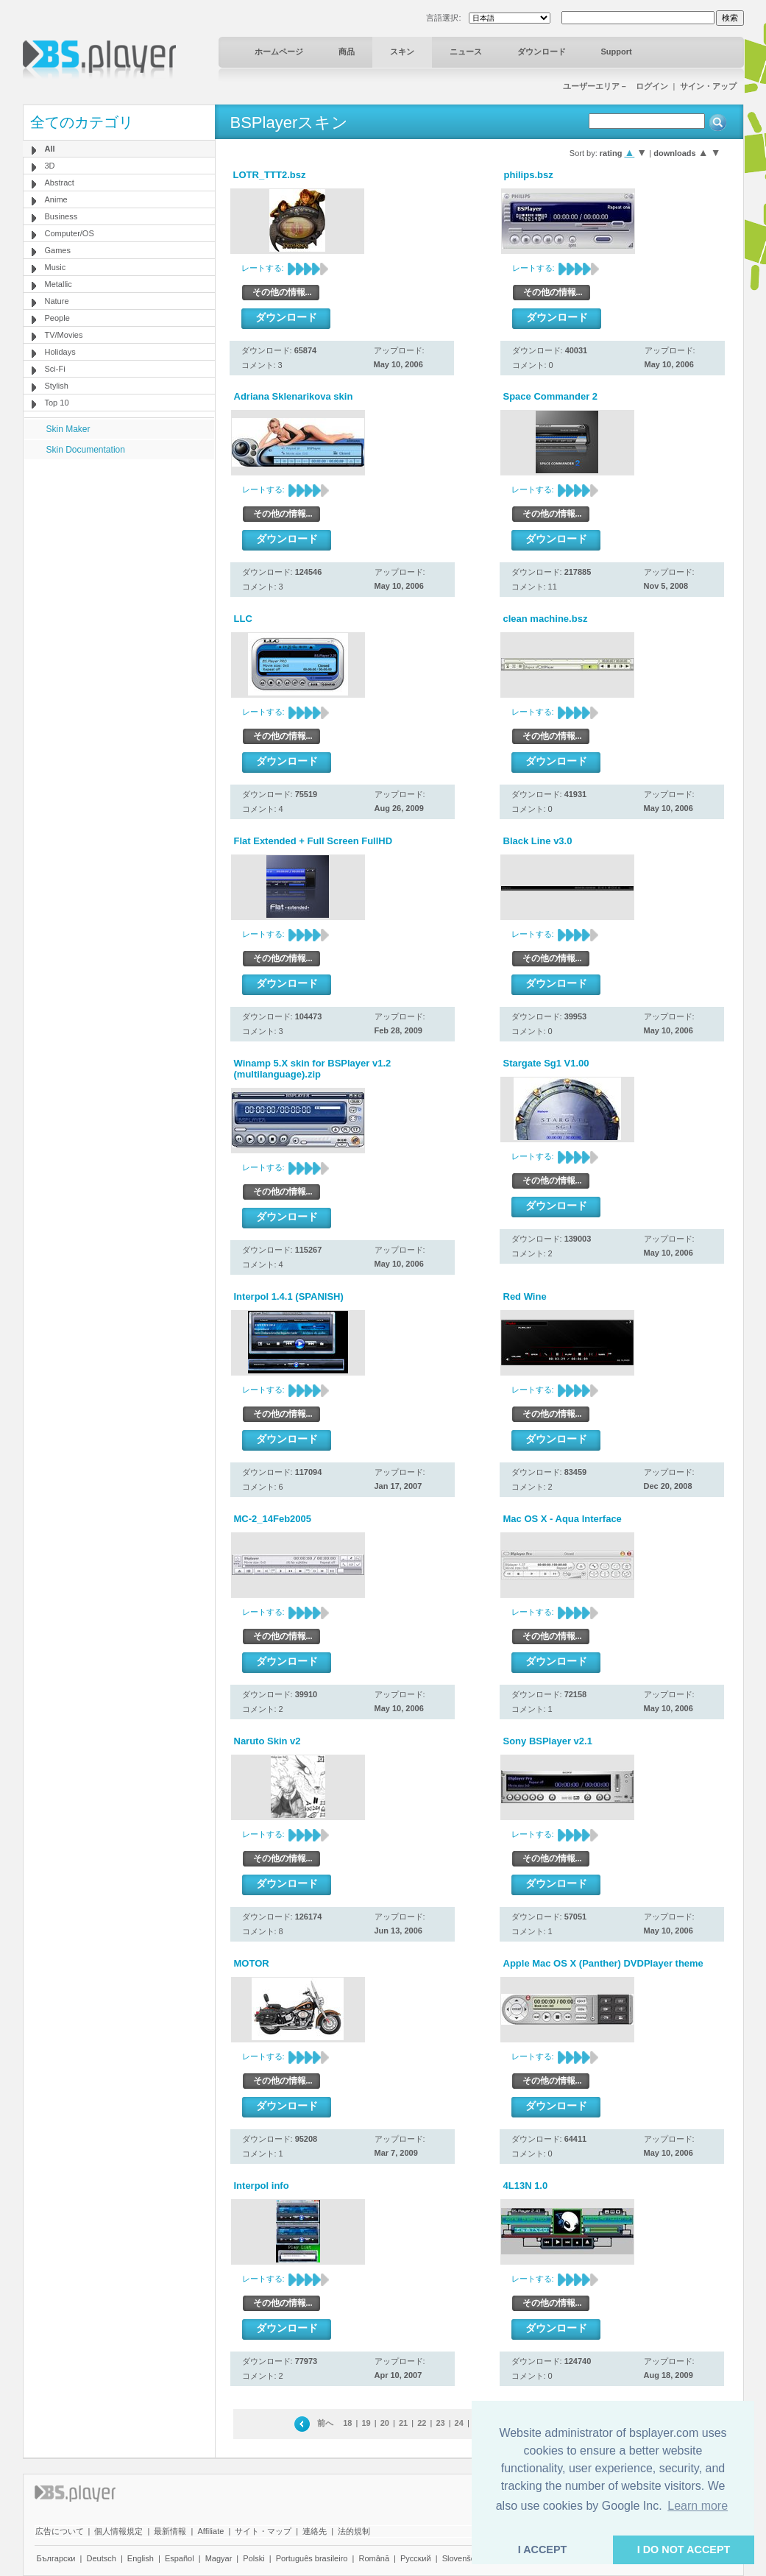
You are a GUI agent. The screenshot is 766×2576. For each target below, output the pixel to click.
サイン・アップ (708, 86)
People (57, 318)
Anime (56, 199)
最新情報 (170, 2531)
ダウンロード (541, 51)
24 (459, 2422)
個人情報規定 (118, 2531)
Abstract (59, 182)
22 (421, 2422)
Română (373, 2558)
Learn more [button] (697, 2505)
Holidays (60, 351)
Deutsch (101, 2558)
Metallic (58, 284)
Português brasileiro (312, 2558)
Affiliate (210, 2531)
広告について (59, 2531)
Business (61, 216)
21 (403, 2422)
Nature (57, 301)
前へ (325, 2422)
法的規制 (354, 2531)
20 (384, 2422)
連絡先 (314, 2531)
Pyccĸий (415, 2558)
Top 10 (57, 402)
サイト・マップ (263, 2531)
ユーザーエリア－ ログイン (615, 86)
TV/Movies (64, 334)
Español (179, 2558)
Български (56, 2558)
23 (440, 2422)
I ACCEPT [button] (542, 2549)
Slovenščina (464, 2558)
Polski (253, 2558)
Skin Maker (68, 429)
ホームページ (279, 51)
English (140, 2558)
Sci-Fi (55, 368)
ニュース (466, 51)
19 (365, 2422)
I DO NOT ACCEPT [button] (684, 2549)
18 (347, 2422)
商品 (346, 51)
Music (55, 267)
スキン (402, 51)
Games (58, 250)
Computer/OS (69, 233)
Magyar (219, 2558)
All (50, 148)
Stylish (56, 385)
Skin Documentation (85, 450)
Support (616, 51)
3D (50, 165)
